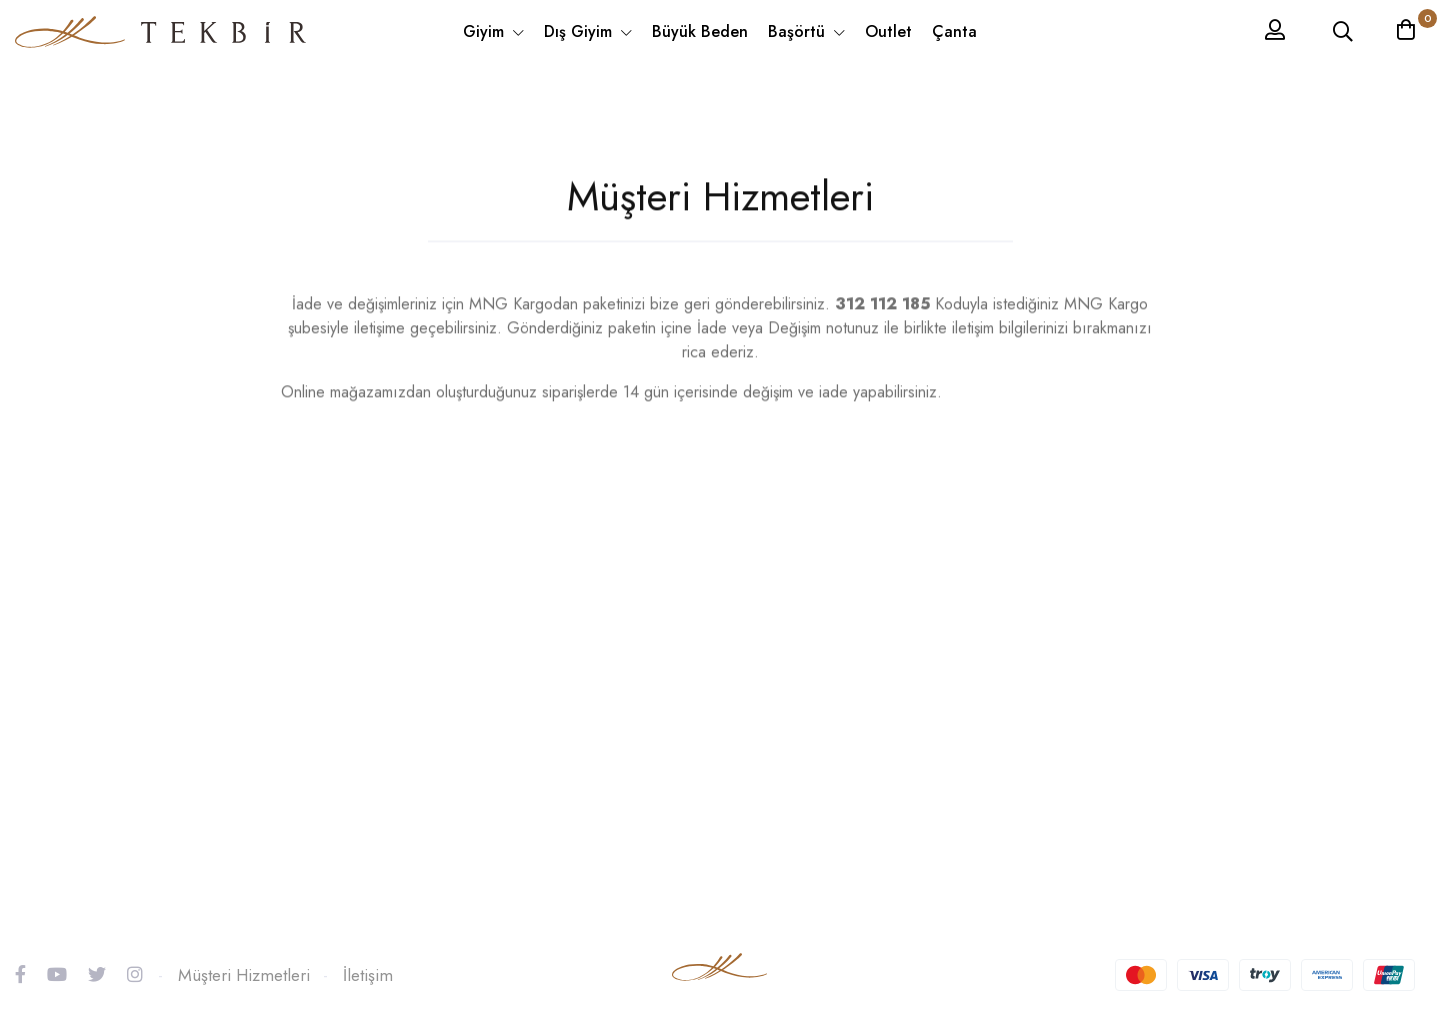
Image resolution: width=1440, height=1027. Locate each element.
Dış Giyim (580, 31)
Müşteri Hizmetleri (244, 975)
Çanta (954, 31)
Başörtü (799, 31)
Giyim (486, 31)
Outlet (888, 31)
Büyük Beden (700, 31)
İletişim (368, 975)
